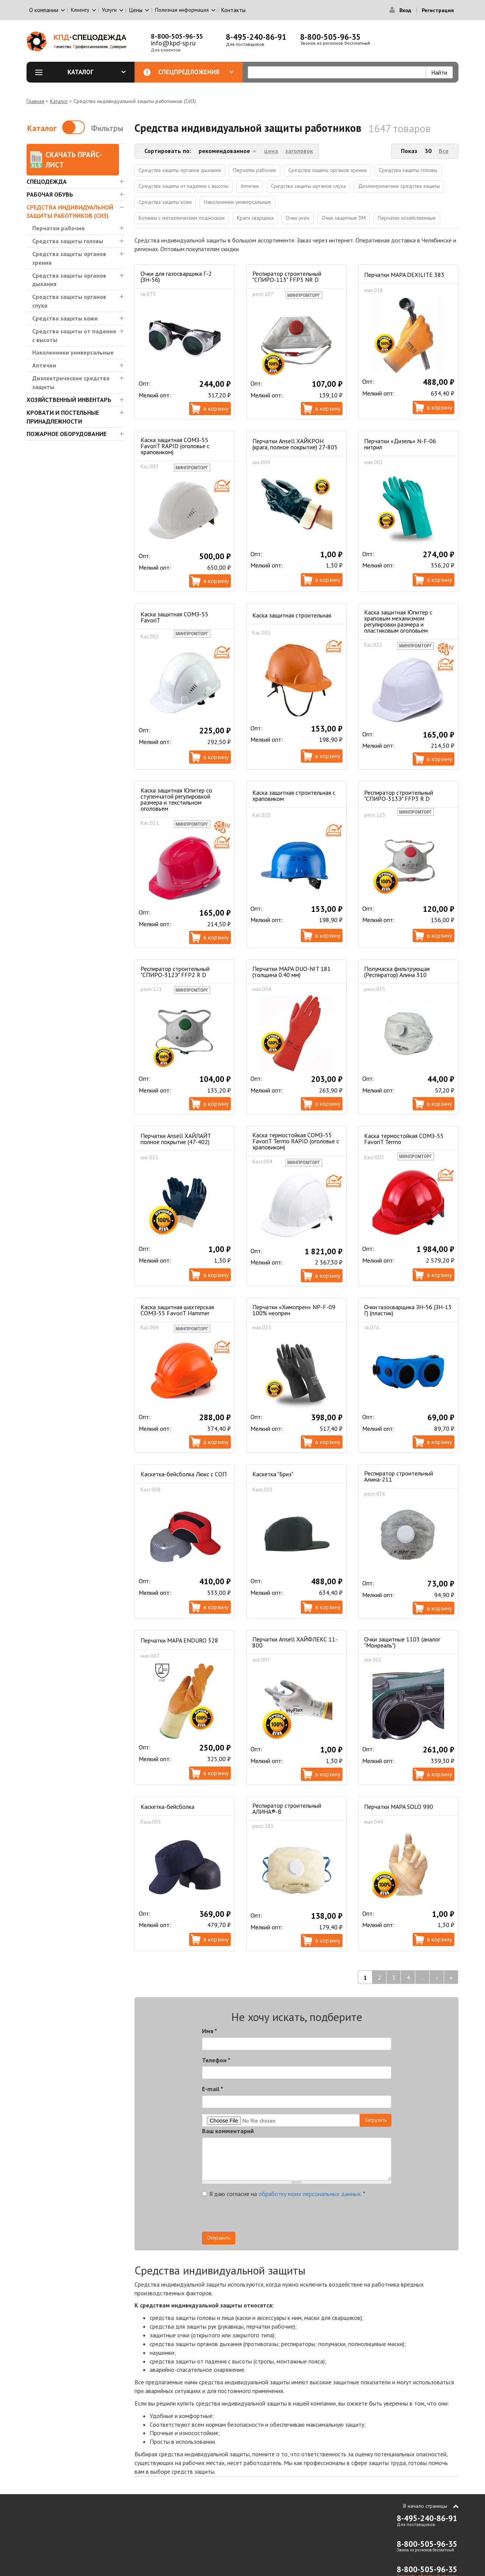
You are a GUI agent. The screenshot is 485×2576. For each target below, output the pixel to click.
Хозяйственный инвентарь (69, 399)
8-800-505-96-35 (177, 36)
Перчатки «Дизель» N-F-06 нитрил (400, 444)
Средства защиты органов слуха (69, 301)
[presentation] (323, 2217)
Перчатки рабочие (58, 228)
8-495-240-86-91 (256, 37)
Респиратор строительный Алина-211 (398, 1476)
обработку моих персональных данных (309, 2194)
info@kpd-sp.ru (173, 43)
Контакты (233, 10)
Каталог (96, 72)
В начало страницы (425, 2506)
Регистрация (438, 10)
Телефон (216, 2060)
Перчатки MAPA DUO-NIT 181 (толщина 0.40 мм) (291, 972)
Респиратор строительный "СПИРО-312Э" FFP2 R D (175, 972)
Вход (405, 10)
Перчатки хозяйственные (407, 217)
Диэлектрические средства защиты (71, 382)
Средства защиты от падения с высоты (74, 335)
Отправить (218, 2237)
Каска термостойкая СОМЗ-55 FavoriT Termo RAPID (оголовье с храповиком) (295, 1141)
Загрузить (375, 2119)
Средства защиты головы (67, 241)
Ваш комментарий (228, 2131)
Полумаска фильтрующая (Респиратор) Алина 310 (397, 972)
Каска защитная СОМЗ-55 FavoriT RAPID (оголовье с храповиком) (175, 446)
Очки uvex (298, 217)
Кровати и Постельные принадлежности (63, 417)
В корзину (215, 408)
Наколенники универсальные (73, 352)
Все (444, 151)
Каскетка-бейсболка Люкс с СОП (184, 1474)
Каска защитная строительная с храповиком (293, 795)
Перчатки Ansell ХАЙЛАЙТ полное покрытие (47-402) (176, 1139)
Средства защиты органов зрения (69, 258)
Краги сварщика (255, 217)
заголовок (299, 151)
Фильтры (107, 128)
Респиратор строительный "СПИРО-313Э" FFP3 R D (398, 795)
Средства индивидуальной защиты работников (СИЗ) (70, 211)
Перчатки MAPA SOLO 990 (398, 1806)
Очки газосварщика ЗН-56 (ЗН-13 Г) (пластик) (408, 1310)
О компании (43, 10)
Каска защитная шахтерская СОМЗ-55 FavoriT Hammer (177, 1310)
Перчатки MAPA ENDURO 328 (179, 1640)
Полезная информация (182, 9)
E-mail (212, 2089)
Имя (209, 2031)
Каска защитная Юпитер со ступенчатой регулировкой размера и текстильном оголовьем (176, 799)
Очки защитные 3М (344, 217)
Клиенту (80, 9)
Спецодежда (47, 181)
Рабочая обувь (50, 194)
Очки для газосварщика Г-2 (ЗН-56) (176, 276)
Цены (135, 10)
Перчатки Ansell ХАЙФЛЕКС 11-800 (295, 1642)
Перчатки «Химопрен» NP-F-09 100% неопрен (293, 1310)
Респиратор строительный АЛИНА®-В (286, 1808)
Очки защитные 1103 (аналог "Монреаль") (402, 1642)
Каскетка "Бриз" (272, 1474)
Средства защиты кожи (65, 318)
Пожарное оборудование (66, 434)
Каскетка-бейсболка (167, 1806)
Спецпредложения (196, 72)
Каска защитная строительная (291, 615)
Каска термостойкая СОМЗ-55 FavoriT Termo (404, 1139)
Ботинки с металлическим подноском (182, 217)
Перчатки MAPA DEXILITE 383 (404, 274)
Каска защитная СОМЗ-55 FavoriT (174, 617)
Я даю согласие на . (283, 2194)
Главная (35, 101)
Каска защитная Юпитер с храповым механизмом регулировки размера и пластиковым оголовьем (398, 621)
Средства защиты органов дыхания (69, 280)
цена (271, 151)
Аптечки (44, 365)
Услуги (109, 9)
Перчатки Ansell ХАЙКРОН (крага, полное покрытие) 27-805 (295, 444)
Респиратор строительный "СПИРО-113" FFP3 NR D (286, 276)
